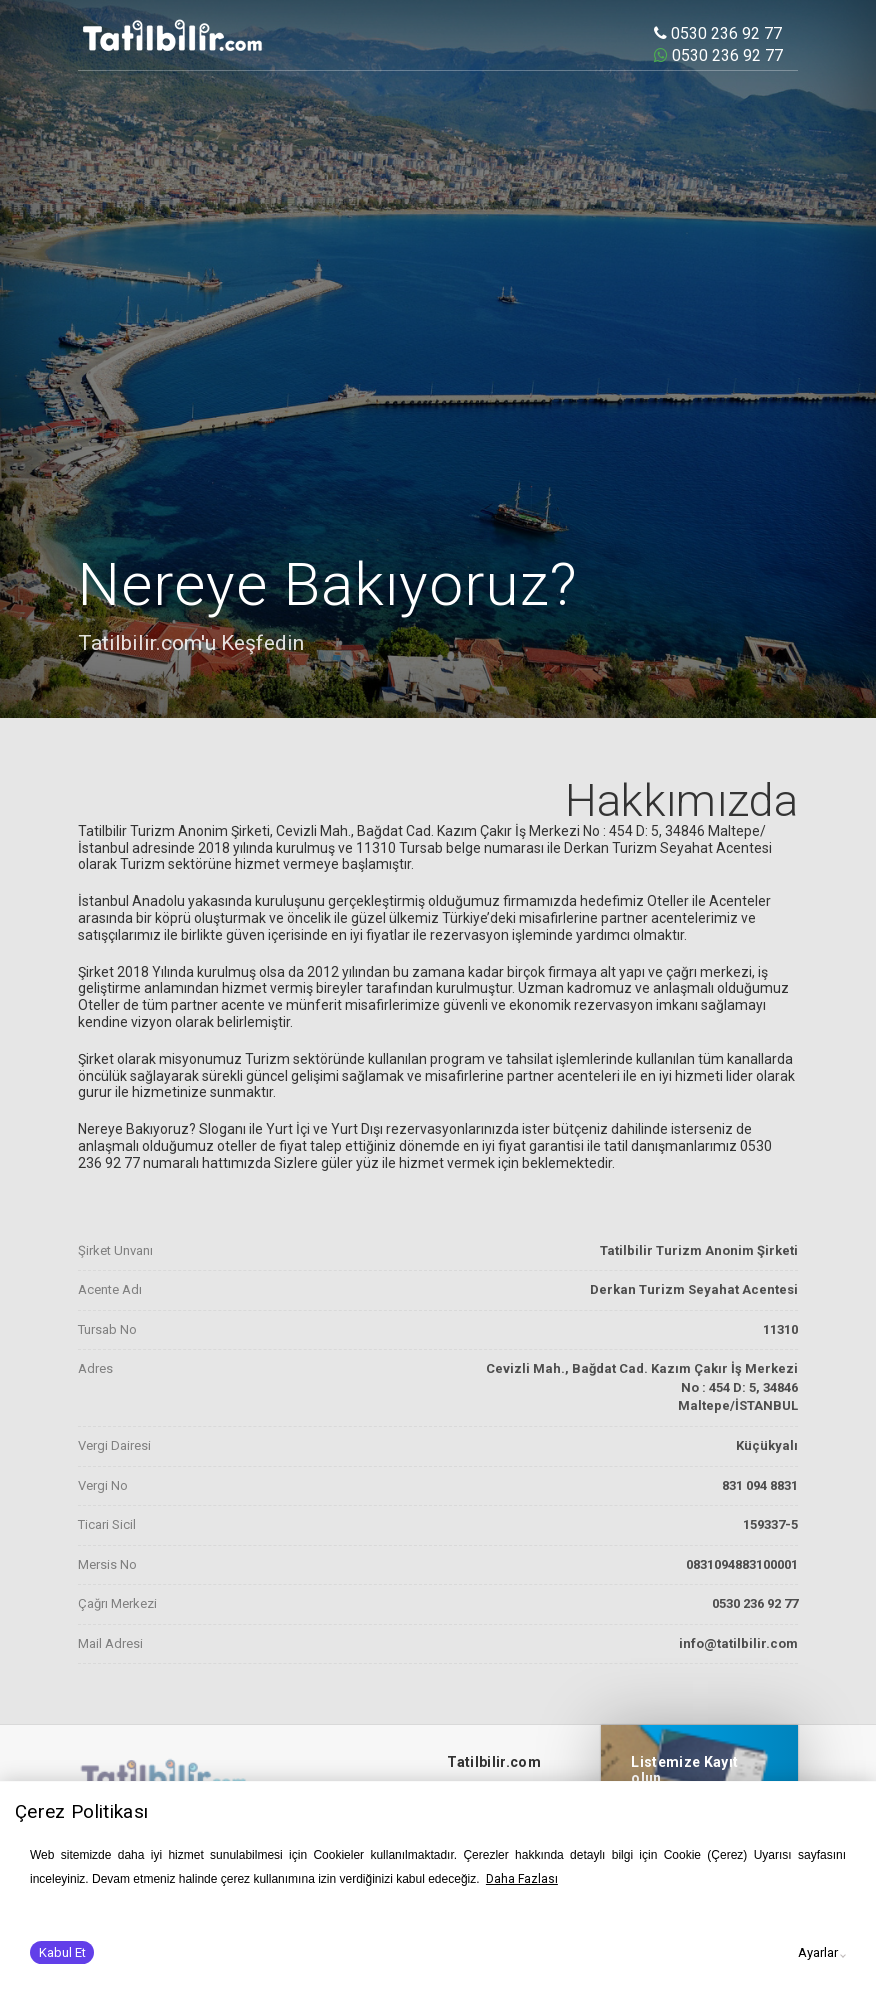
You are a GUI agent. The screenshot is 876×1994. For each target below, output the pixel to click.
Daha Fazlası (522, 1879)
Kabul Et (62, 1952)
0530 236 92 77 (718, 33)
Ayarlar (818, 1952)
